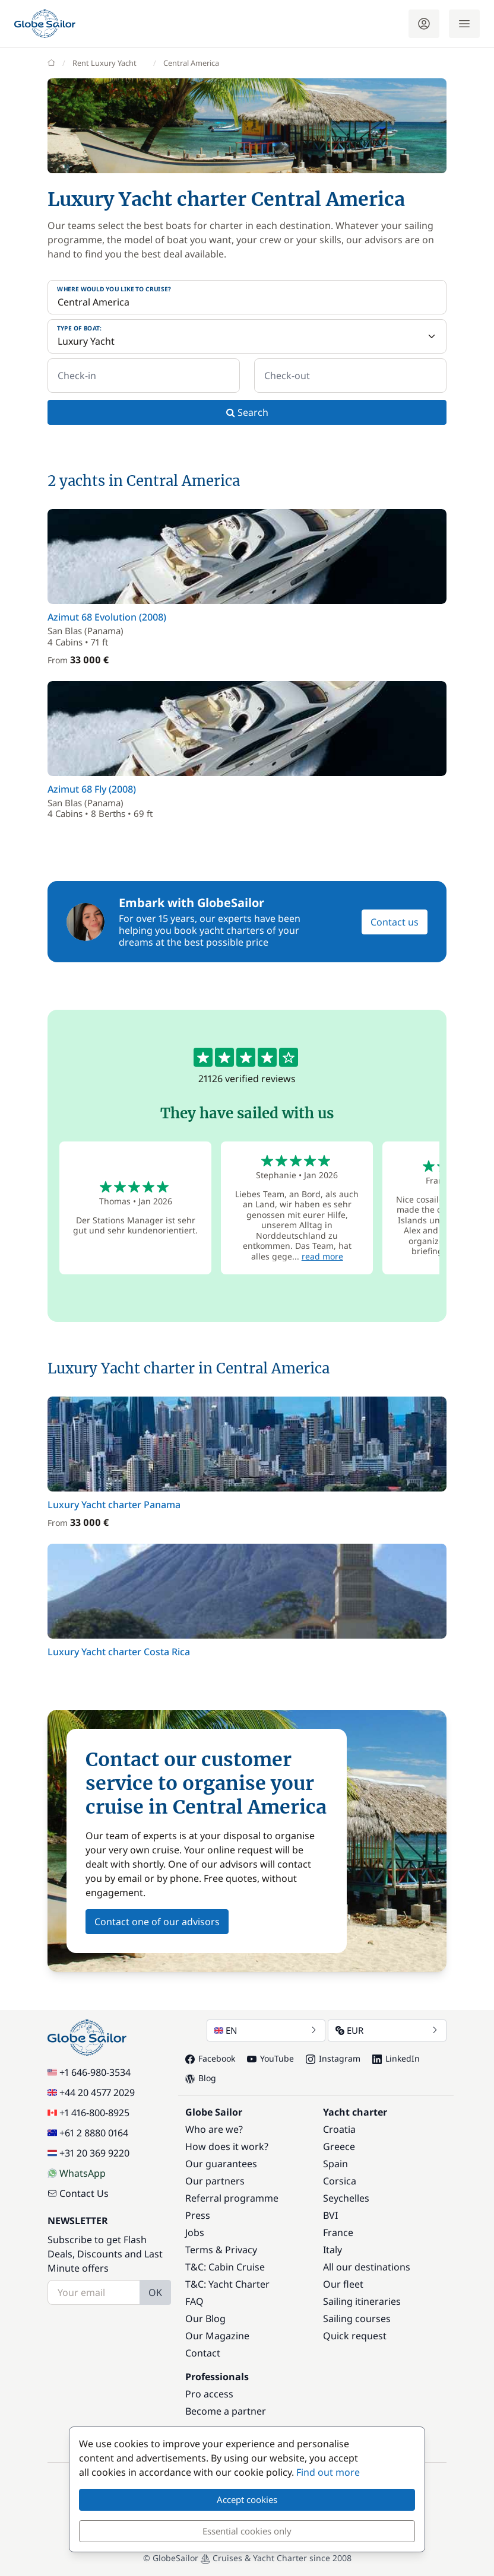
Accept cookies (247, 2499)
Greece (339, 2146)
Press (197, 2215)
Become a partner (225, 2411)
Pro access (209, 2393)
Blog (200, 2078)
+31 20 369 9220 (88, 2153)
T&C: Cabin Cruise (225, 2266)
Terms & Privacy (221, 2249)
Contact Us (78, 2193)
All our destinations (366, 2266)
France (338, 2232)
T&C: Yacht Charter (227, 2284)
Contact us (394, 921)
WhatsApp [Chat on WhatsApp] (77, 2173)
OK (155, 2292)
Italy (332, 2249)
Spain (335, 2163)
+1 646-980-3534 (89, 2072)
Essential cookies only (247, 2531)
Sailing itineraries (362, 2301)
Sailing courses (357, 2318)
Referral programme (231, 2198)
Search (247, 412)
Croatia (339, 2129)
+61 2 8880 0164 (88, 2132)
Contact (202, 2352)
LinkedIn (396, 2058)
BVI (330, 2215)
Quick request (355, 2335)
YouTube (270, 2058)
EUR (387, 2030)
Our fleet (343, 2284)
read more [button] (322, 1256)
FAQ (194, 2301)
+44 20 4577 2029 (91, 2092)
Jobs (194, 2232)
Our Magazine (217, 2335)
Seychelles (346, 2198)
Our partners (215, 2180)
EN (266, 2030)
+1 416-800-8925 (88, 2112)
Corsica (339, 2180)
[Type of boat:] (247, 336)
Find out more (328, 2472)
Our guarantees (221, 2163)
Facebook (210, 2058)
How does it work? (226, 2146)
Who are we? (214, 2129)
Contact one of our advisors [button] (157, 1921)
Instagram (333, 2058)
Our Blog (205, 2318)
